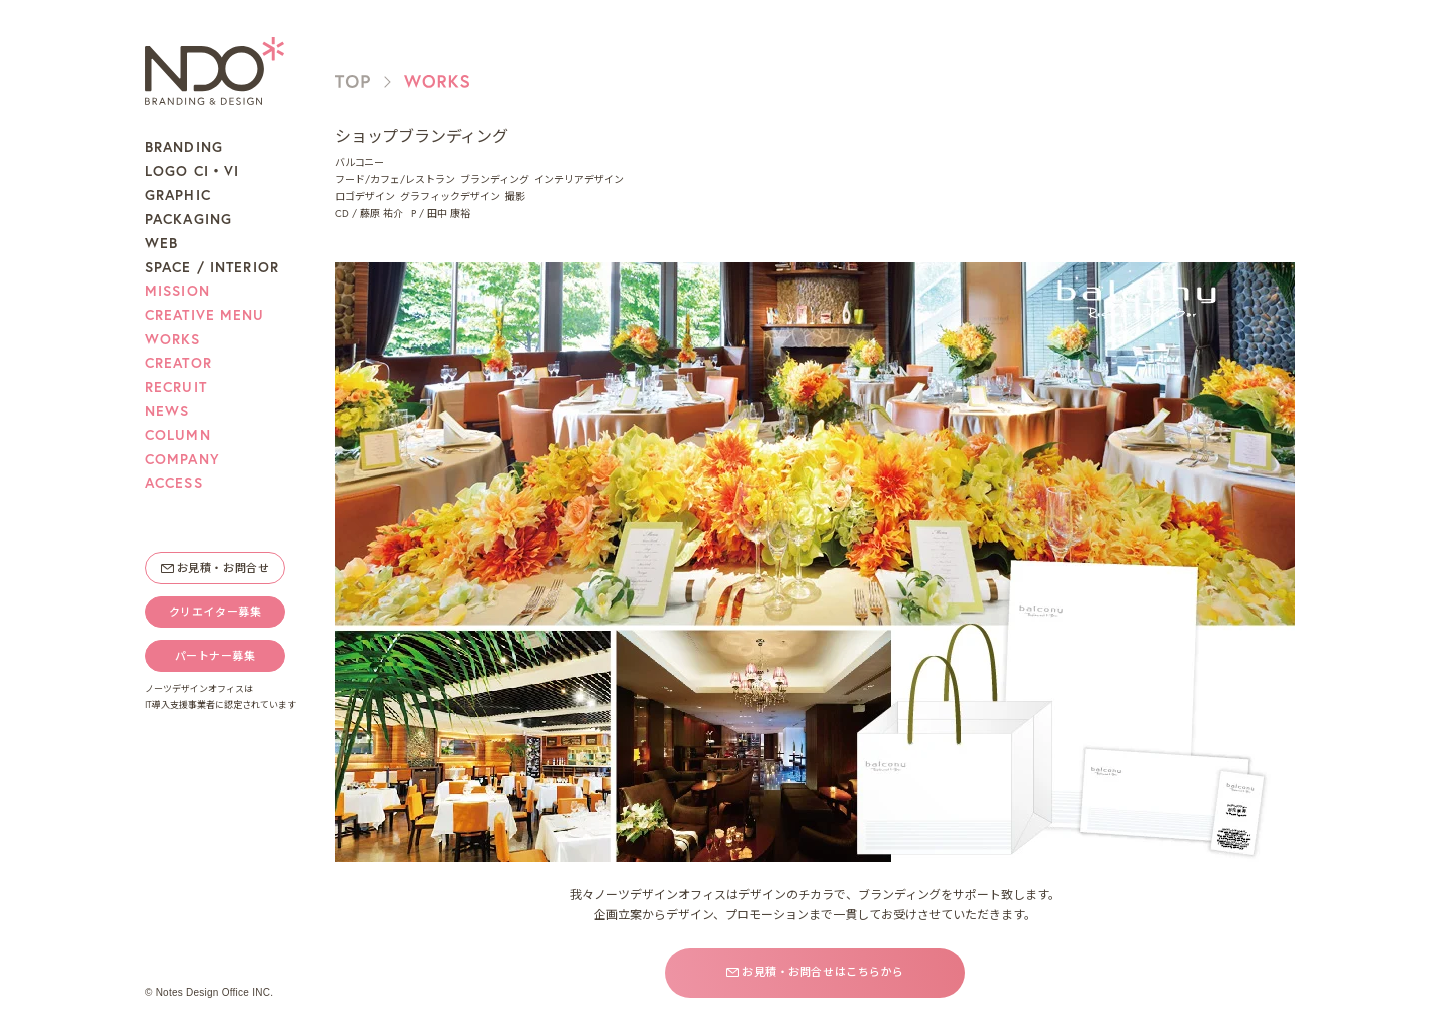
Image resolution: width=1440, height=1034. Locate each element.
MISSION (177, 291)
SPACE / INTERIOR (212, 267)
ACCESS (174, 483)
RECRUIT (176, 387)
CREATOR (178, 363)
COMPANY (182, 459)
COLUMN (178, 435)
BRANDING (184, 147)
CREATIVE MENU (205, 315)
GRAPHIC (178, 195)
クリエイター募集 (215, 612)
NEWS (167, 411)
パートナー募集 (215, 656)
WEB (161, 243)
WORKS (173, 339)
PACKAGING (188, 219)
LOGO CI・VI (192, 171)
